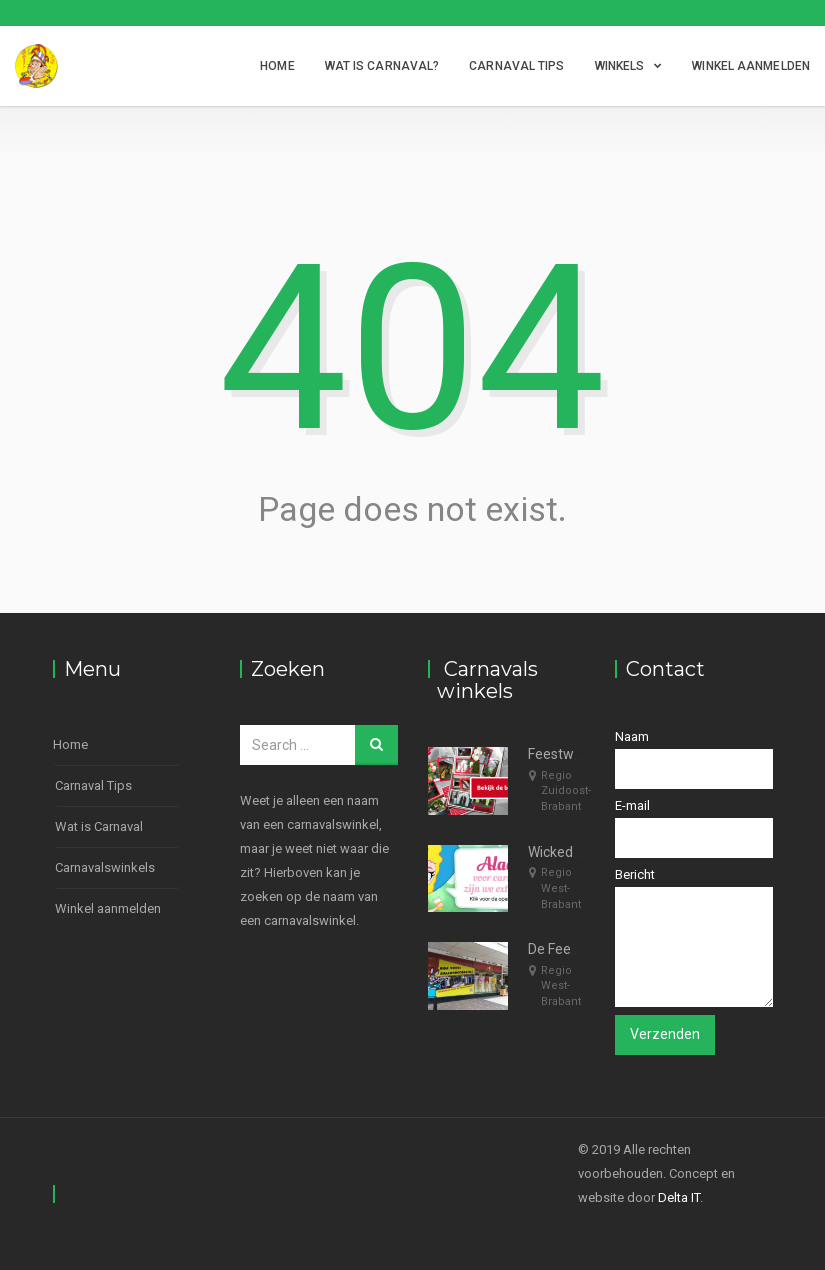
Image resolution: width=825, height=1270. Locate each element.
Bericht (694, 937)
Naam (694, 759)
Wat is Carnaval (99, 826)
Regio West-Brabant (561, 888)
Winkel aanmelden (751, 66)
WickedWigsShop (582, 852)
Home (277, 66)
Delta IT (679, 1197)
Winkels (620, 66)
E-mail (694, 828)
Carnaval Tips (516, 66)
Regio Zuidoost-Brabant (566, 791)
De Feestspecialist (585, 949)
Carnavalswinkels (105, 867)
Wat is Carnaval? (382, 66)
